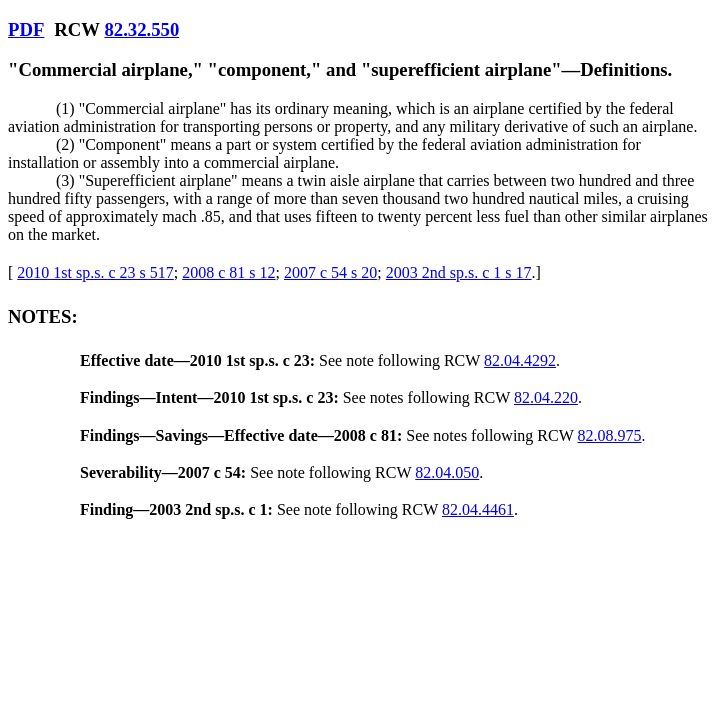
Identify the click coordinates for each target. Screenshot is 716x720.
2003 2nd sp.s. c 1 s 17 (459, 272)
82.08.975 (609, 435)
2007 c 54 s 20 (330, 272)
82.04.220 (546, 397)
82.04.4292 (520, 360)
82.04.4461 (478, 509)
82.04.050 (447, 472)
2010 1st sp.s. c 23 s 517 (95, 272)
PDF (26, 29)
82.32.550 (141, 29)
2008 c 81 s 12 (228, 272)
